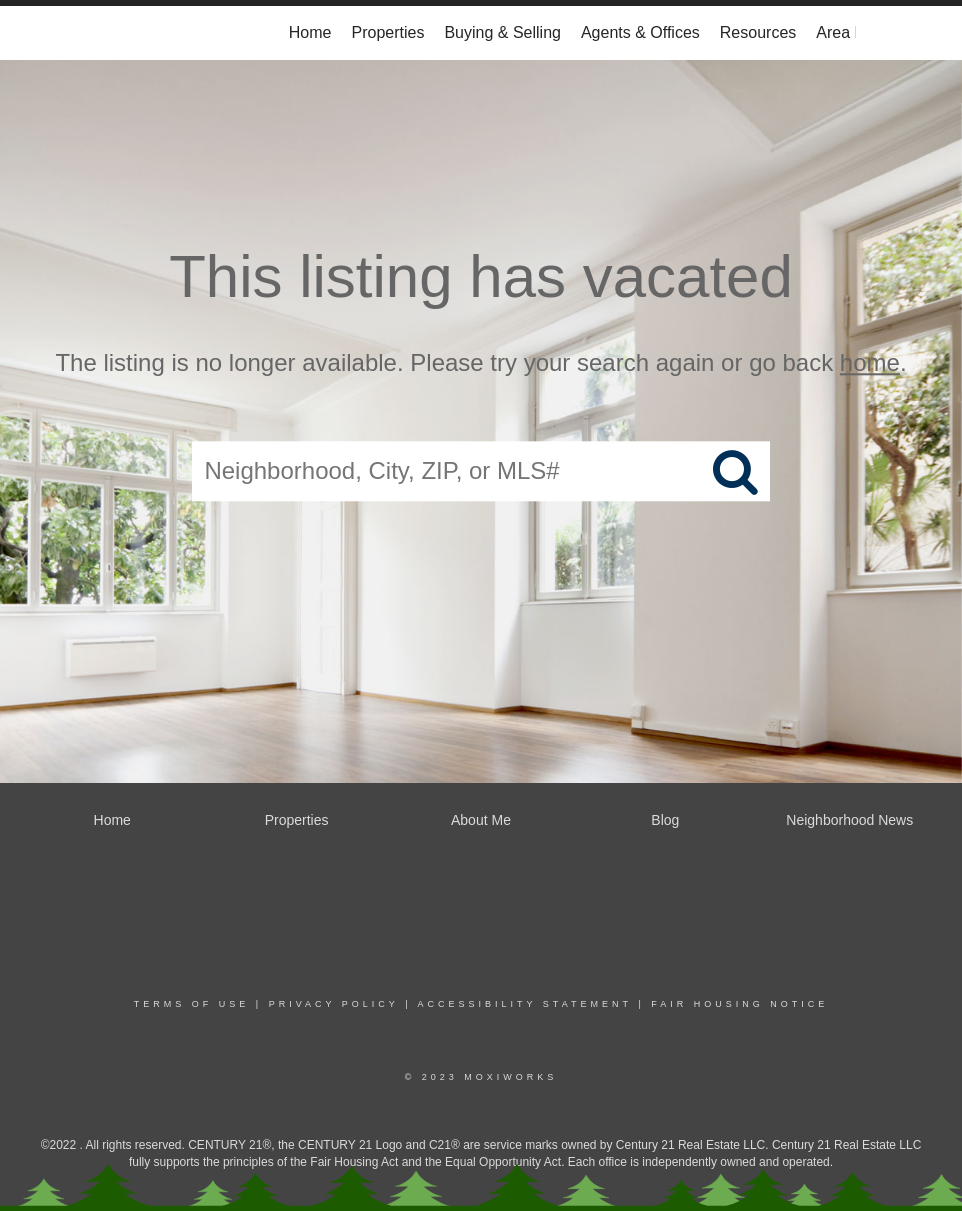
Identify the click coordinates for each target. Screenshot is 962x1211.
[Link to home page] (116, 33)
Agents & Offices (640, 32)
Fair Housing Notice (739, 1004)
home (870, 362)
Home (310, 32)
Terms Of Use (192, 1004)
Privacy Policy (334, 1004)
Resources (758, 32)
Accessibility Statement (525, 1004)
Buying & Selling (502, 32)
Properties (388, 32)
